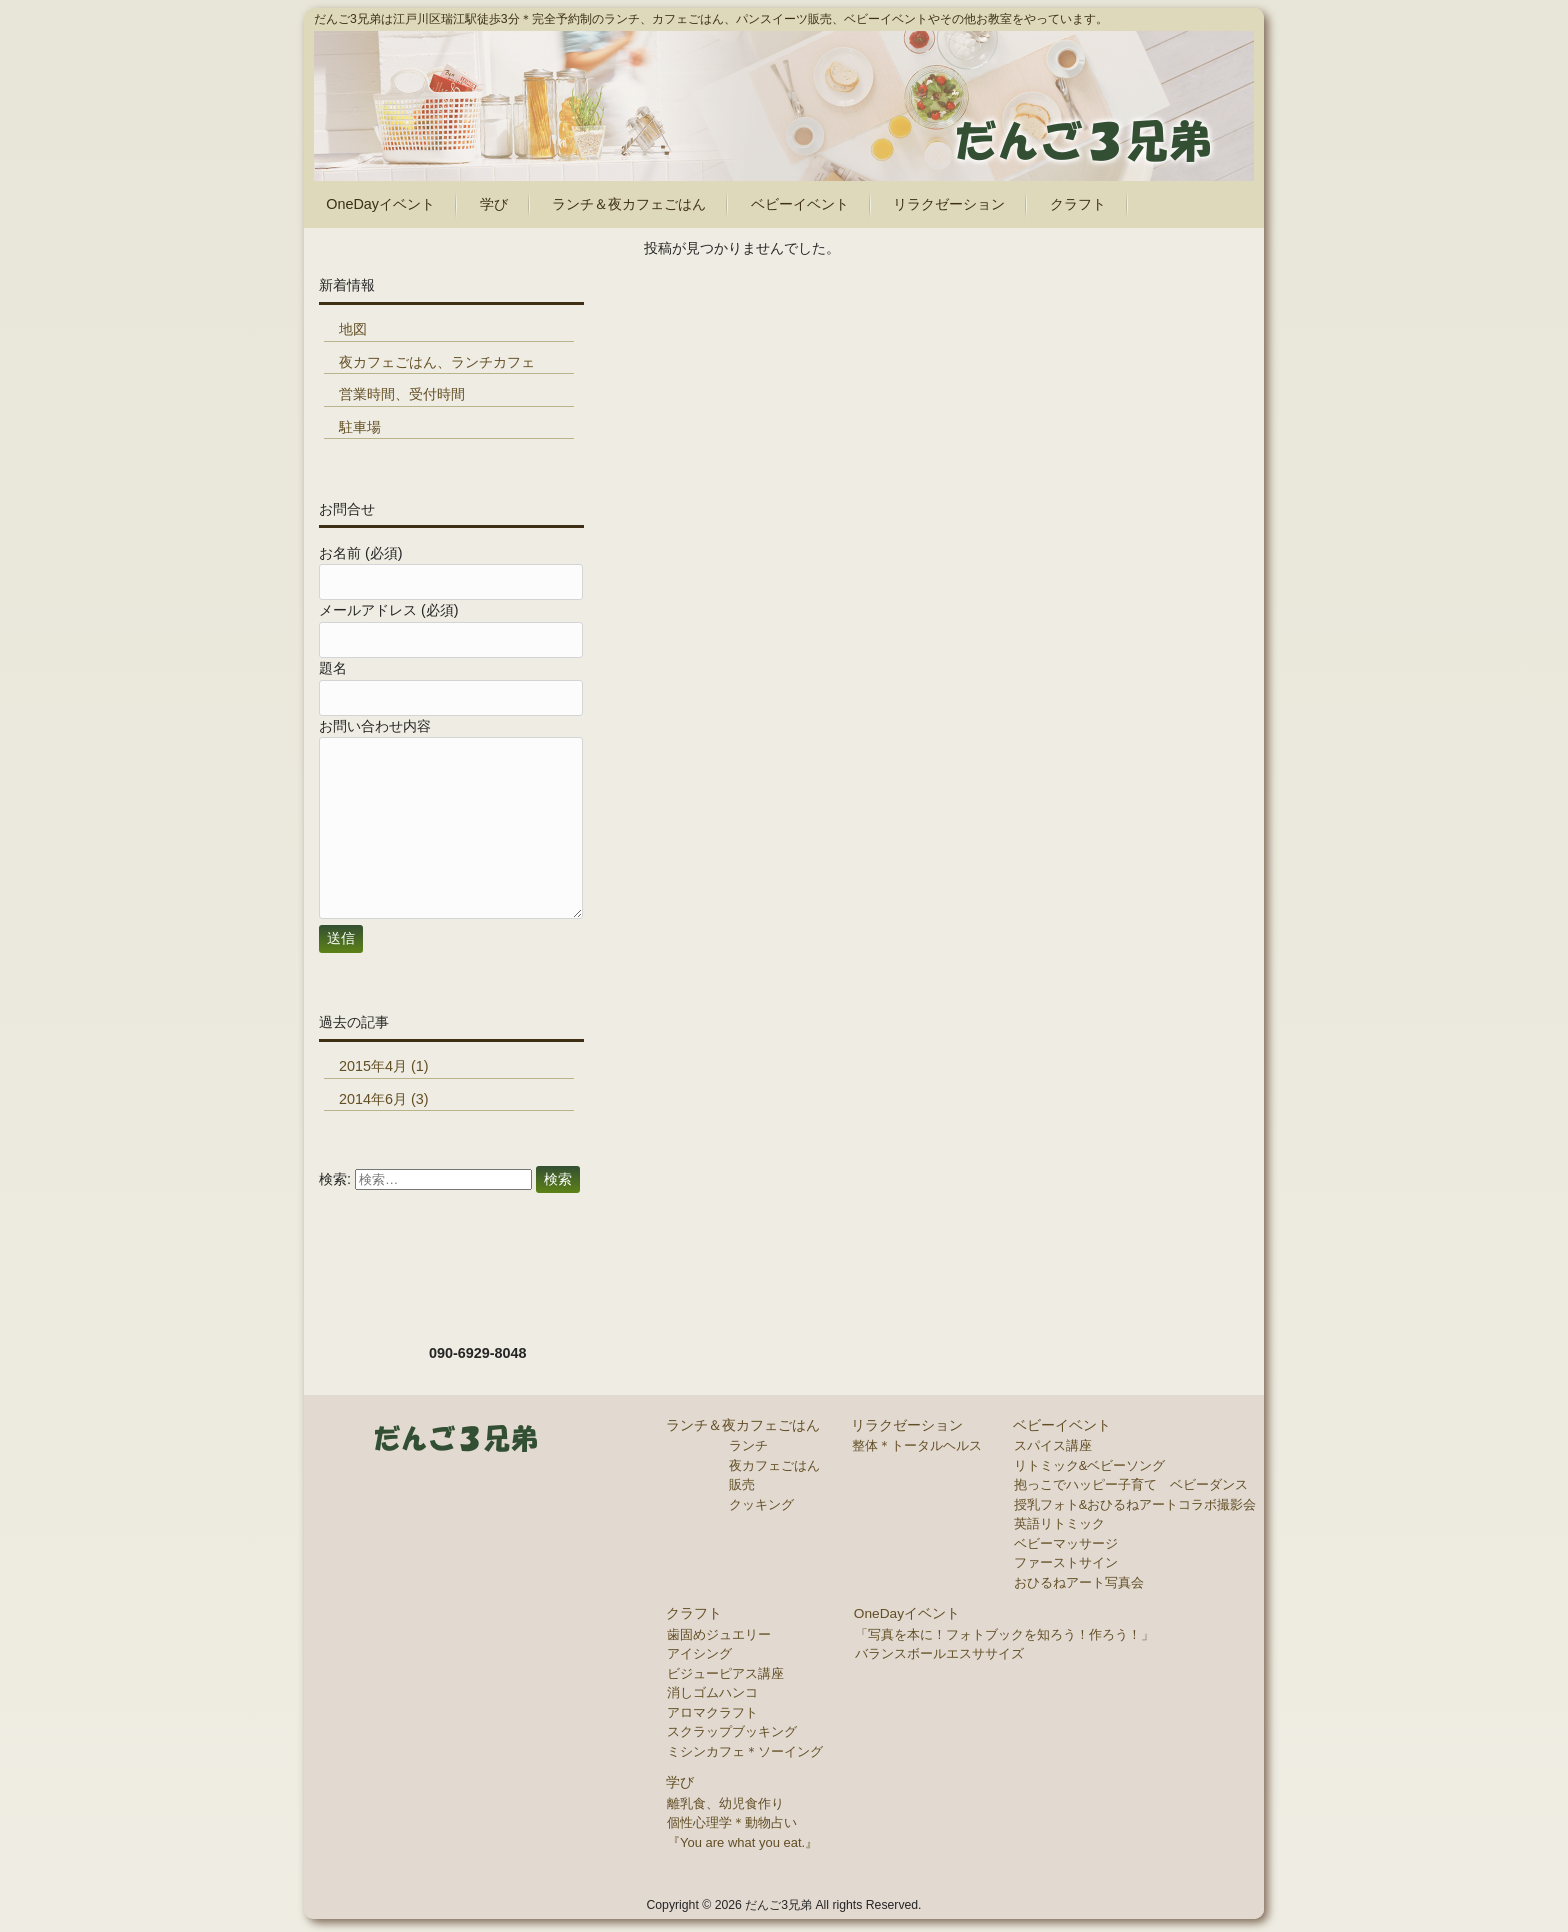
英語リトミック (1059, 1523)
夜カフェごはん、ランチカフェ (437, 362)
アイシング (699, 1653)
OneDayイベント (907, 1613)
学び (680, 1782)
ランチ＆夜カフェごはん (743, 1425)
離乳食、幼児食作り (725, 1803)
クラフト (694, 1613)
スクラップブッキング (732, 1731)
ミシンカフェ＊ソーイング (745, 1751)
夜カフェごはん (774, 1465)
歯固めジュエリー (719, 1634)
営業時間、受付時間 (402, 394)
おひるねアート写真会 (1079, 1582)
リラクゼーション (907, 1425)
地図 (353, 329)
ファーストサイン (1066, 1562)
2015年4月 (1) (384, 1066)
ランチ (748, 1445)
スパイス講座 (1053, 1445)
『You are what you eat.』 (742, 1842)
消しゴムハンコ (712, 1692)
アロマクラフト (712, 1712)
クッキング (761, 1504)
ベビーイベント (1062, 1425)
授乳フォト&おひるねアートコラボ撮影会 (1135, 1504)
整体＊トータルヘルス (917, 1445)
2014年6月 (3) (384, 1099)
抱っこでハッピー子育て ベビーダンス (1131, 1484)
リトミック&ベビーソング (1090, 1465)
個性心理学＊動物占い (732, 1822)
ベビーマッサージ (1066, 1543)
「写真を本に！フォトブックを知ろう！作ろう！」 (1004, 1634)
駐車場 (360, 427)
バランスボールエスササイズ (939, 1653)
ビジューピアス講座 (725, 1673)
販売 (742, 1484)
